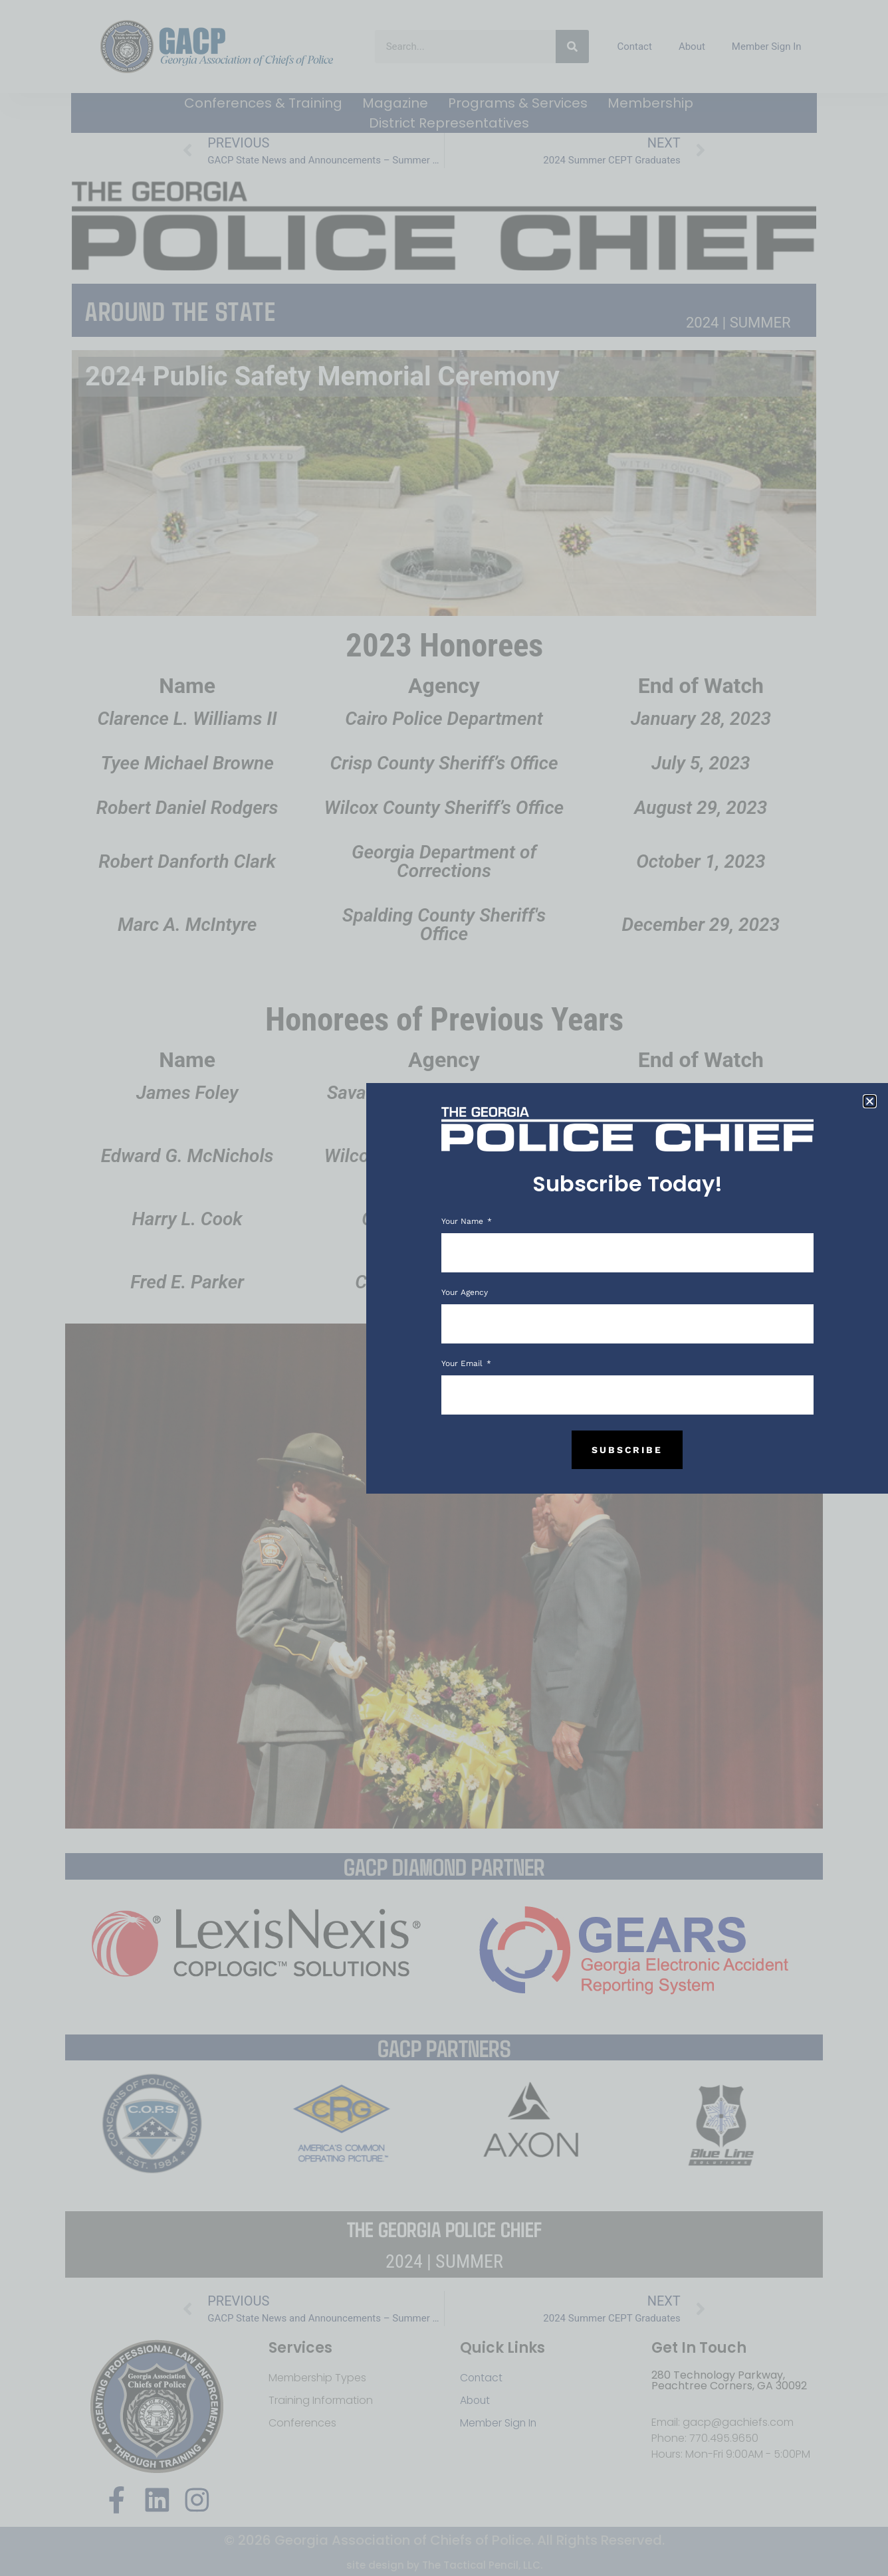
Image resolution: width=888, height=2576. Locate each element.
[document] (444, 1288)
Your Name (463, 1221)
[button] (870, 1101)
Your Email (463, 1363)
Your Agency (464, 1292)
